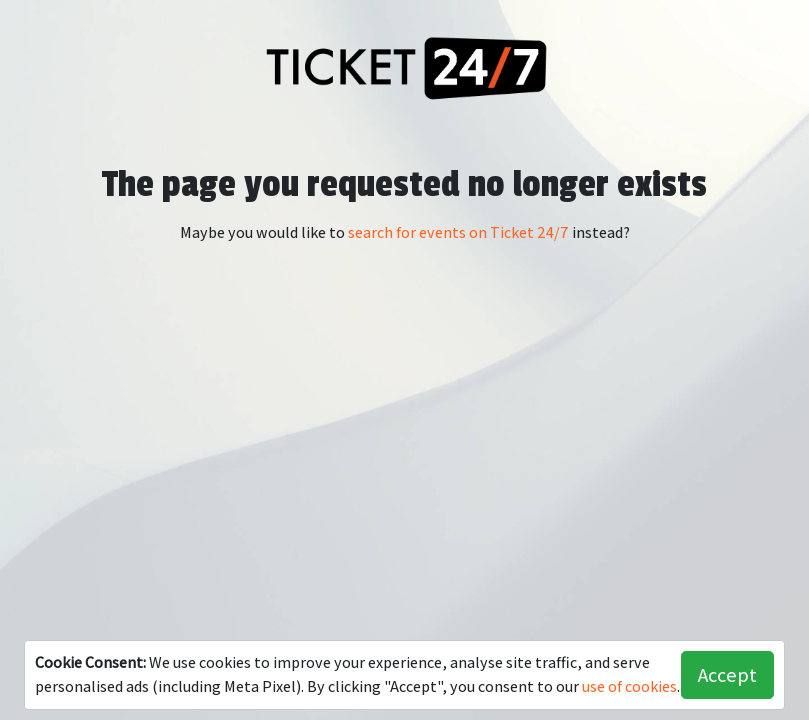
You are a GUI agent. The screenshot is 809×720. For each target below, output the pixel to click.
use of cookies (629, 686)
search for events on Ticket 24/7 (458, 232)
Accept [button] (727, 675)
